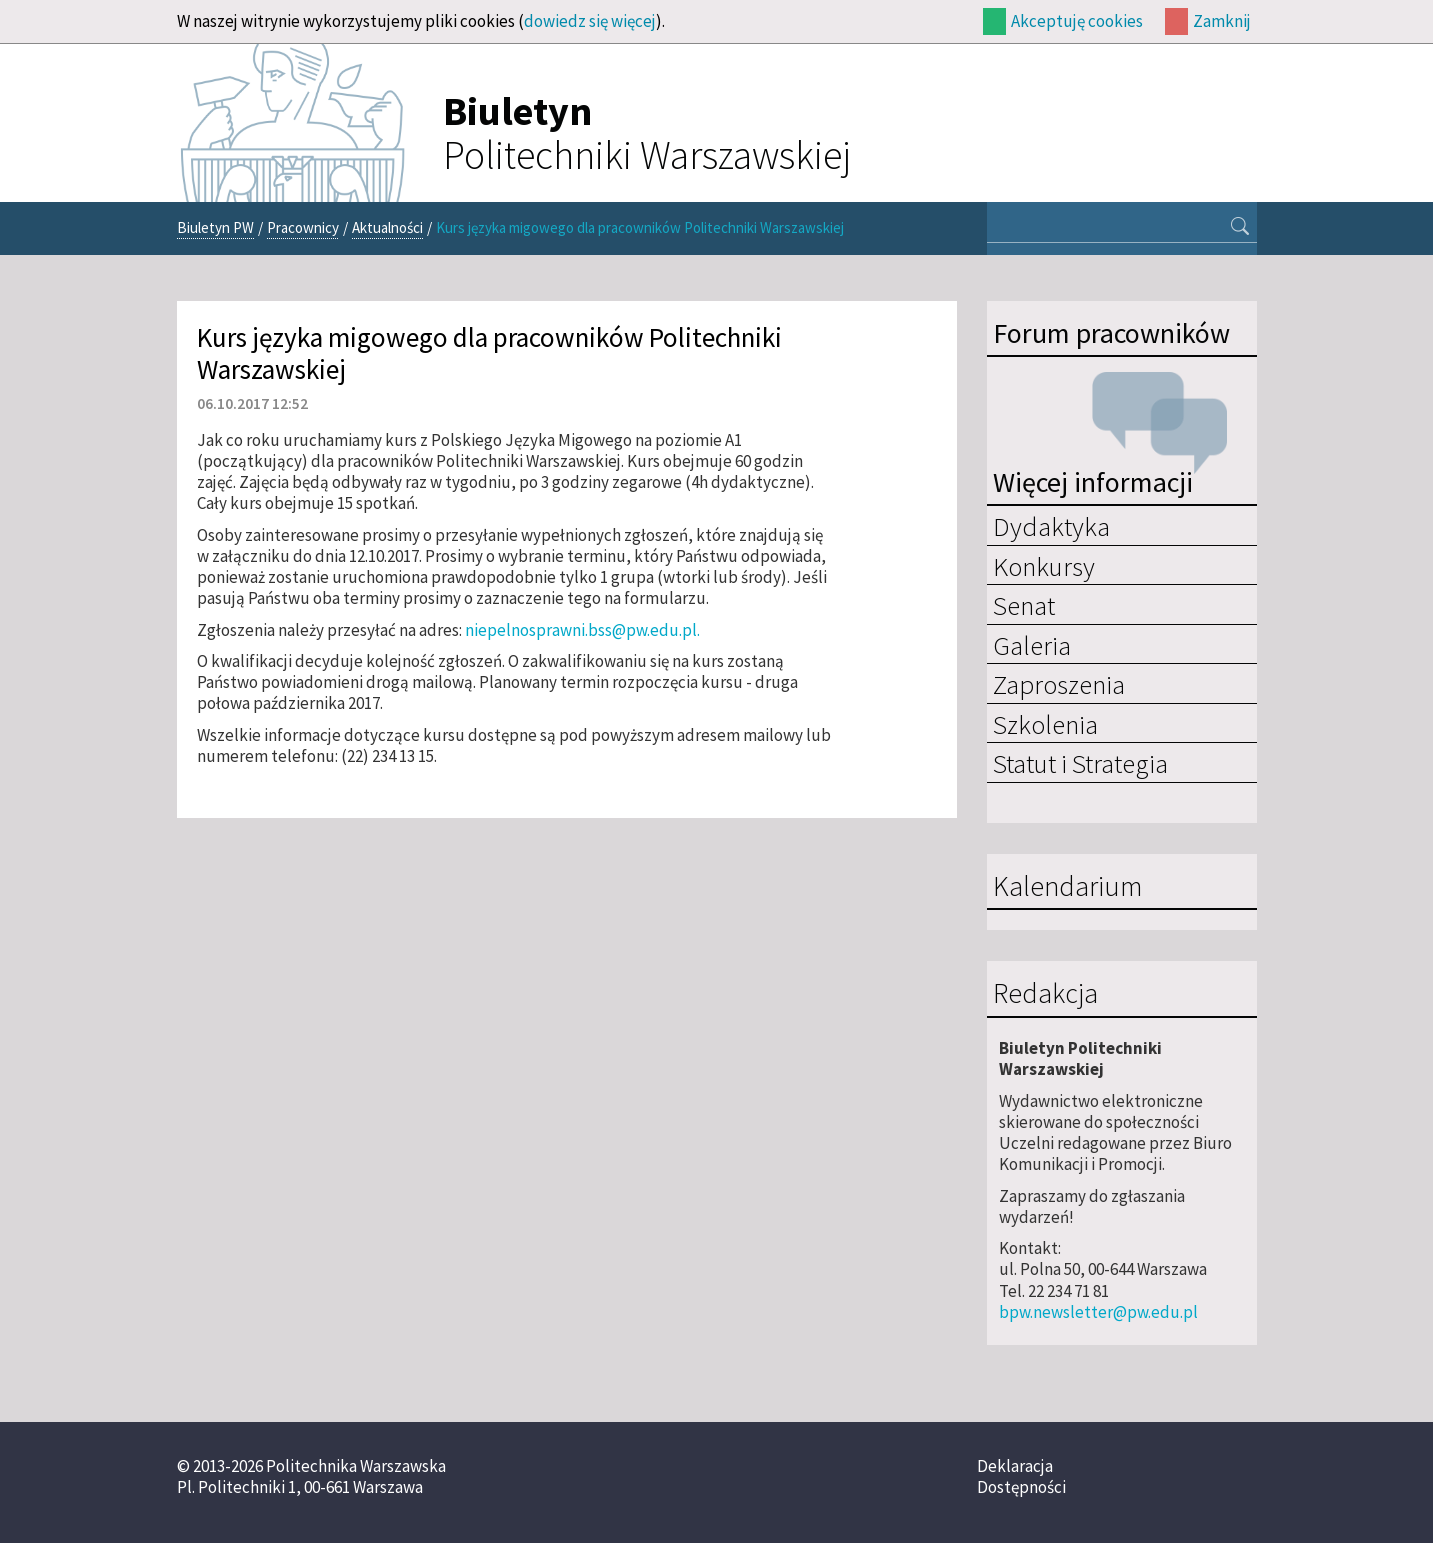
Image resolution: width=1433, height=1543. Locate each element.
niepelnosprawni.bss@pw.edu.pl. (582, 630)
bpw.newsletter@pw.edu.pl (1098, 1312)
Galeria (1032, 645)
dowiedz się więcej (590, 21)
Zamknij (1222, 21)
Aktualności (387, 227)
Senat (1024, 605)
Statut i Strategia (1080, 763)
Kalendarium (1067, 887)
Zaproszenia (1059, 684)
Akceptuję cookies (1077, 21)
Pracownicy (303, 227)
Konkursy (1044, 566)
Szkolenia (1045, 724)
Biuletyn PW (215, 227)
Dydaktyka (1051, 526)
